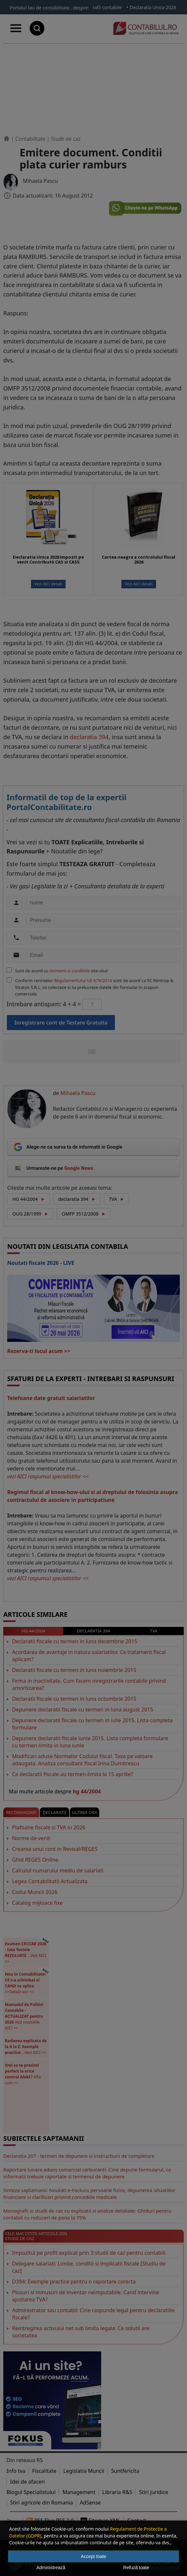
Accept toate (93, 2556)
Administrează (50, 2567)
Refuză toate (136, 2567)
